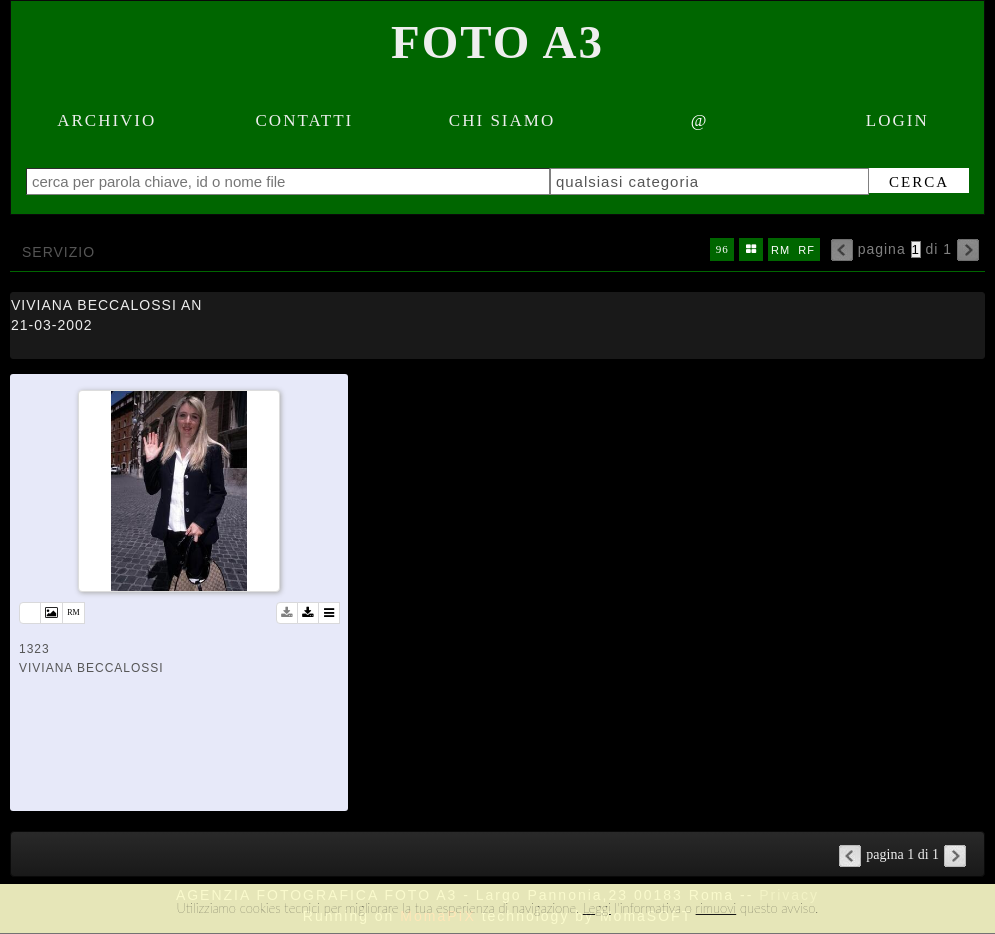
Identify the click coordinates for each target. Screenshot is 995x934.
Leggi (597, 908)
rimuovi (716, 908)
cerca (919, 182)
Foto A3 (497, 42)
